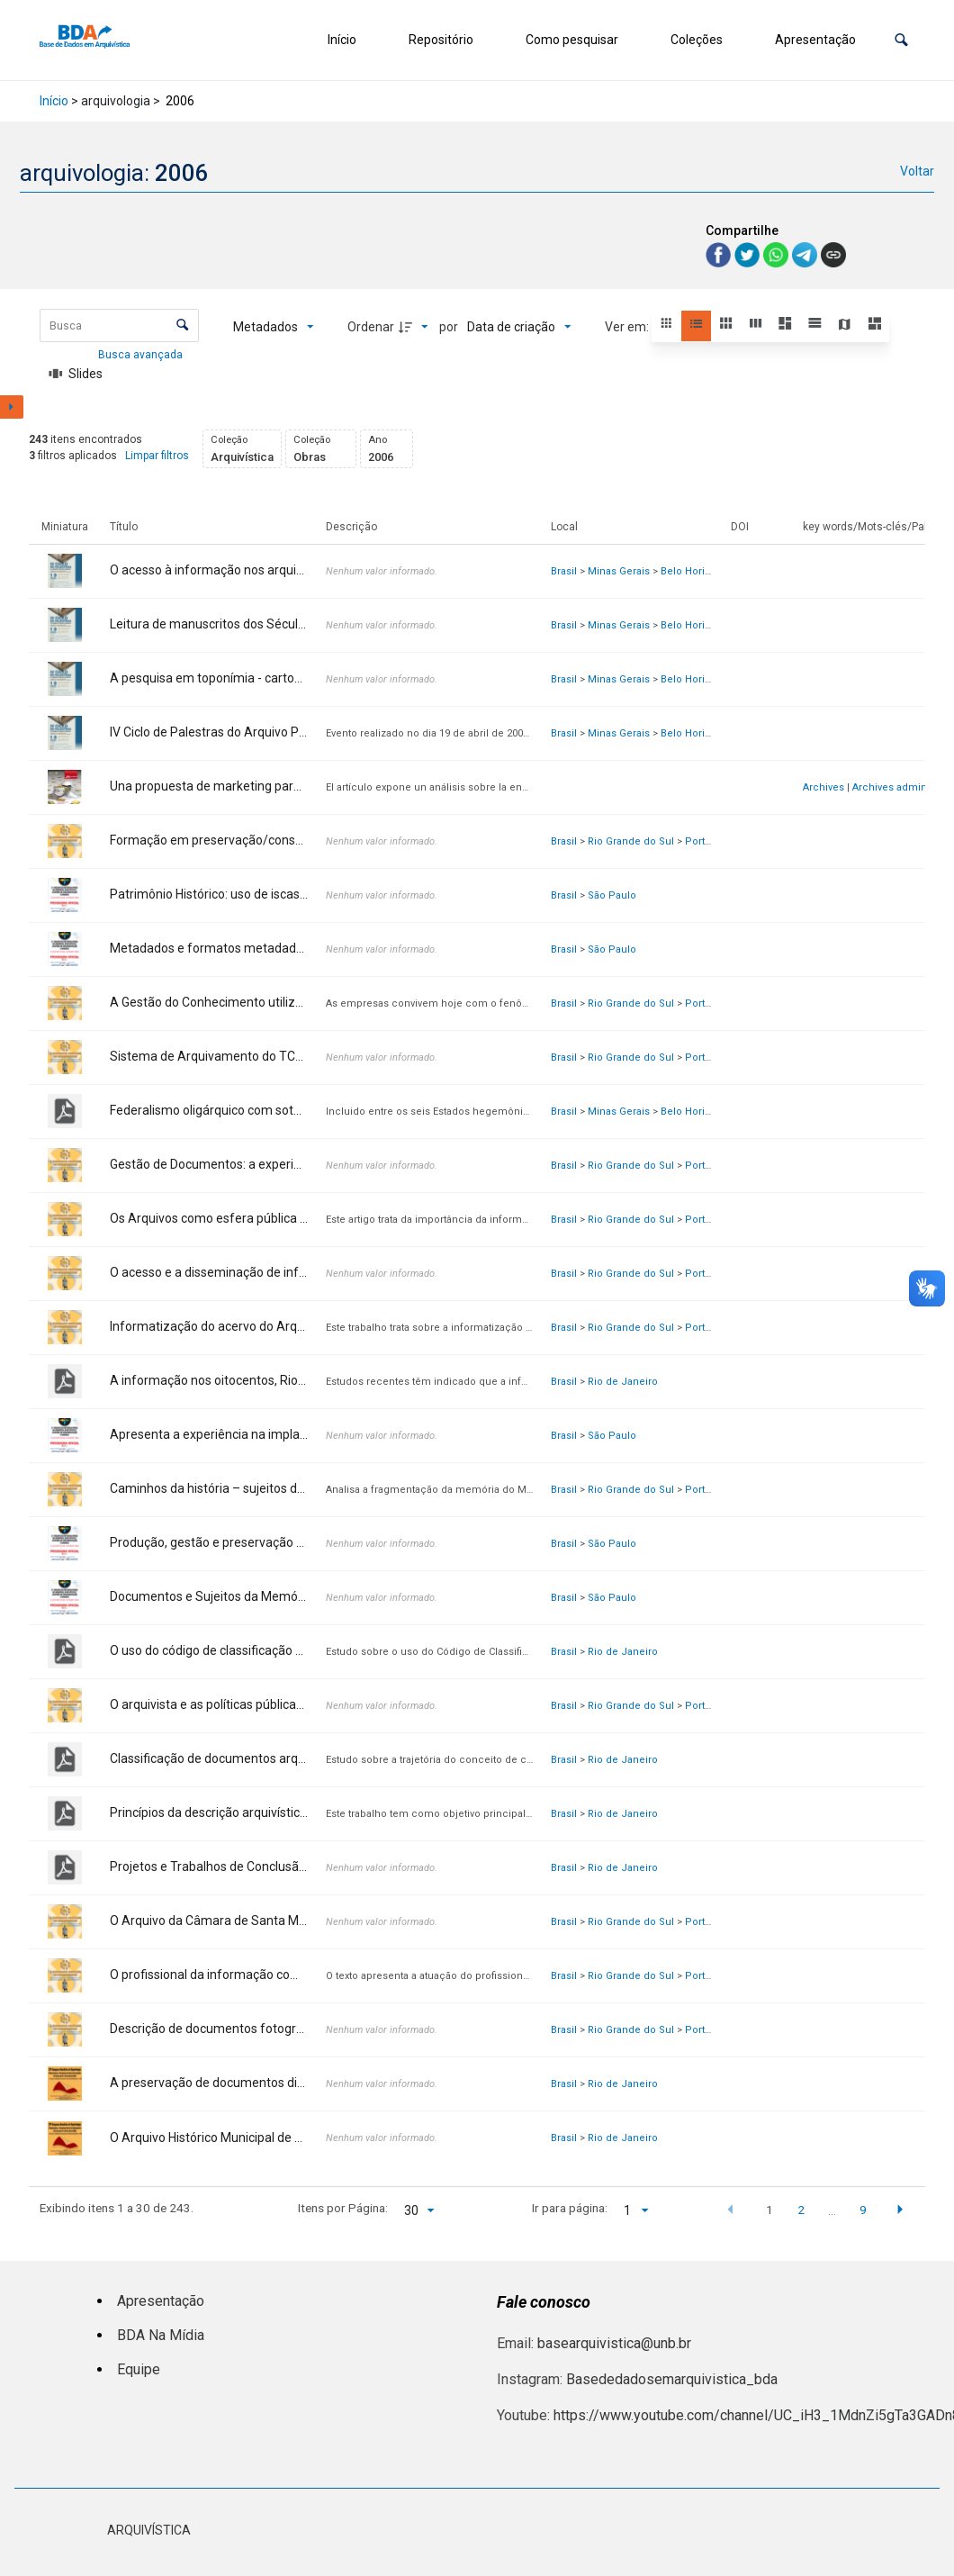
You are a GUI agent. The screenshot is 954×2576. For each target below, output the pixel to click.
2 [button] (801, 2209)
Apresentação (815, 39)
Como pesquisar (572, 39)
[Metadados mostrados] (273, 327)
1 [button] (769, 2209)
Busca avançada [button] (141, 354)
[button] (901, 40)
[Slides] (76, 373)
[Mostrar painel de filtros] (11, 407)
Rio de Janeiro (623, 1381)
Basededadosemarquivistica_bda (672, 2379)
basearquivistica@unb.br (614, 2343)
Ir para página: (570, 2208)
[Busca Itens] (119, 325)
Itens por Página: (343, 2208)
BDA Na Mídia (160, 2335)
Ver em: (628, 327)
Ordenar (370, 327)
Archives (823, 787)
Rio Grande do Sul (631, 841)
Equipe (138, 2369)
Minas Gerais (619, 571)
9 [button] (863, 2209)
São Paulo (612, 895)
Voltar (917, 171)
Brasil (564, 571)
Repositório (441, 39)
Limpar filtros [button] (157, 455)
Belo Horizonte (696, 571)
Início (342, 39)
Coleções (696, 39)
